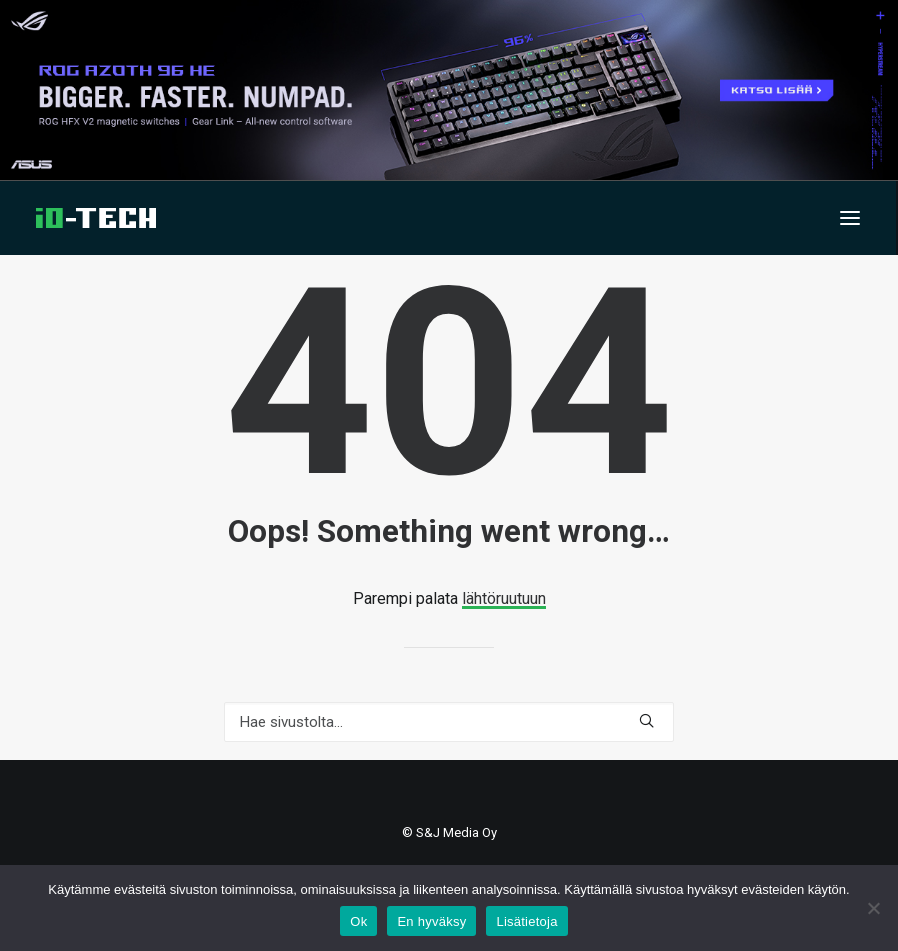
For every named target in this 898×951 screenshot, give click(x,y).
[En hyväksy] (873, 908)
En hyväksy (431, 921)
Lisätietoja (526, 921)
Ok (358, 921)
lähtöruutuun (504, 598)
